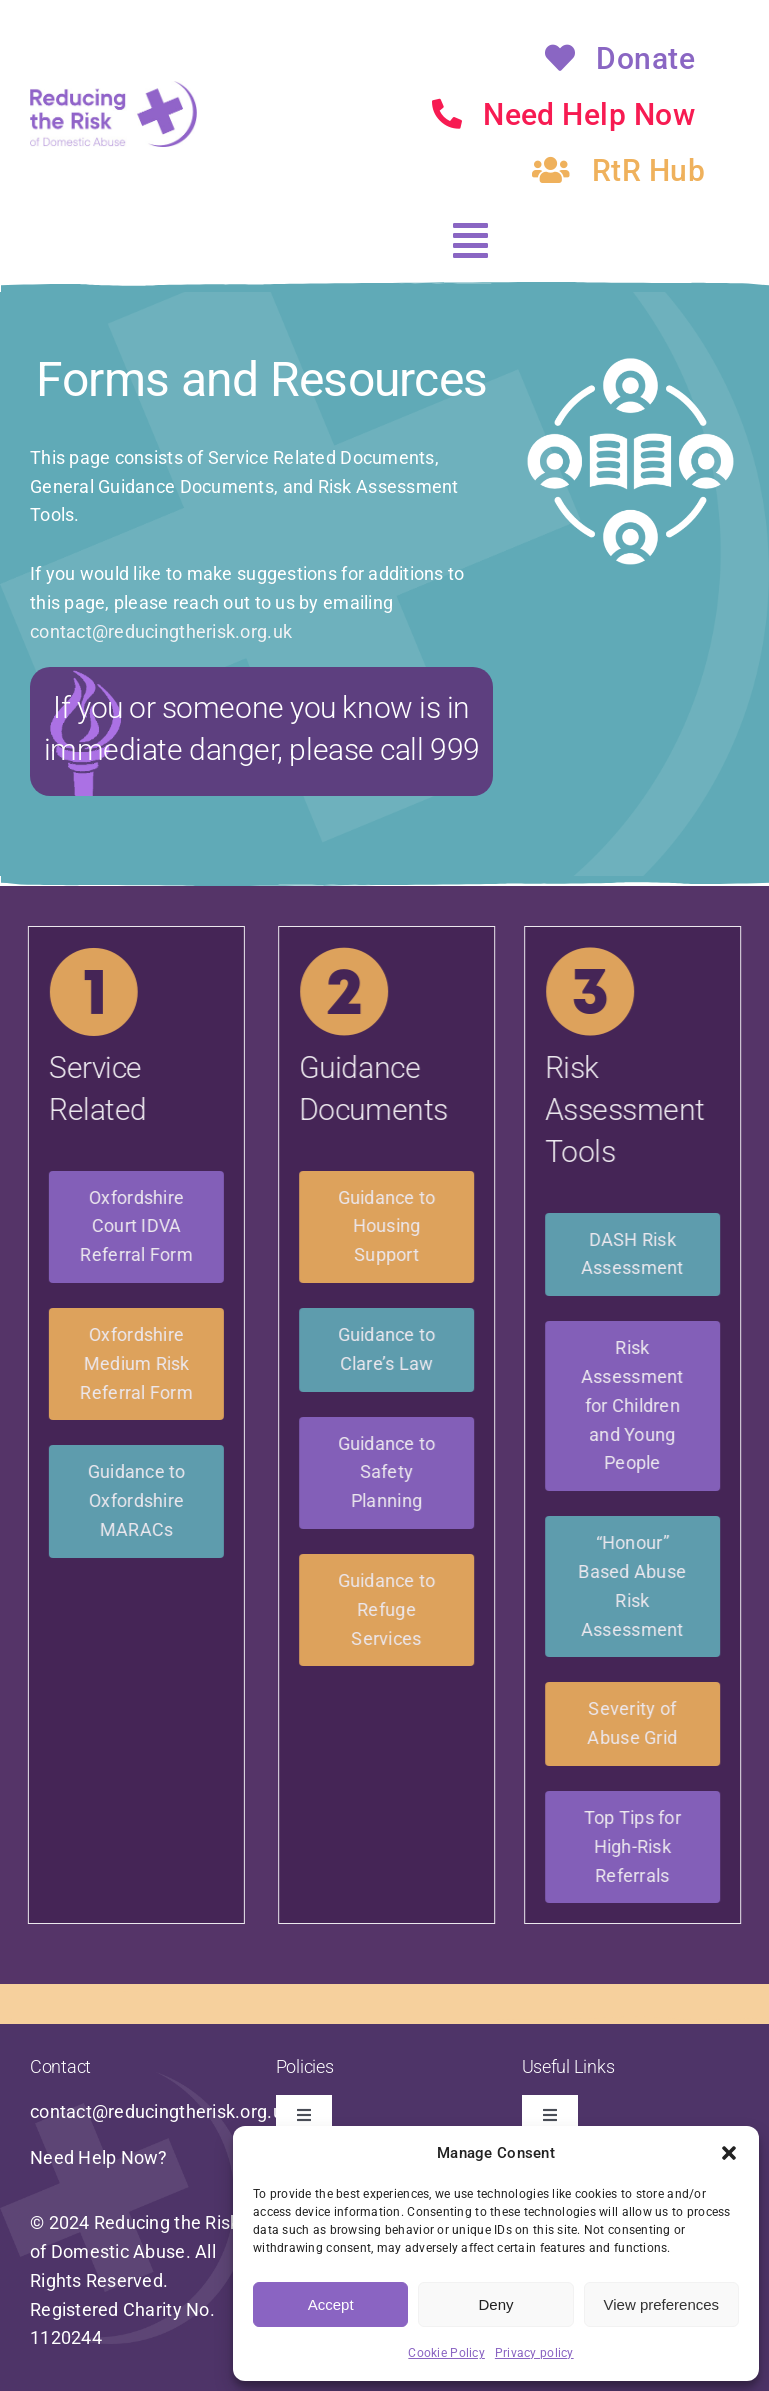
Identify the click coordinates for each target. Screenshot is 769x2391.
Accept (331, 2304)
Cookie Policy (446, 2353)
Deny (495, 2304)
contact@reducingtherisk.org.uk (161, 631)
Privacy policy (534, 2353)
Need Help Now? (99, 2157)
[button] (729, 2153)
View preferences (662, 2304)
